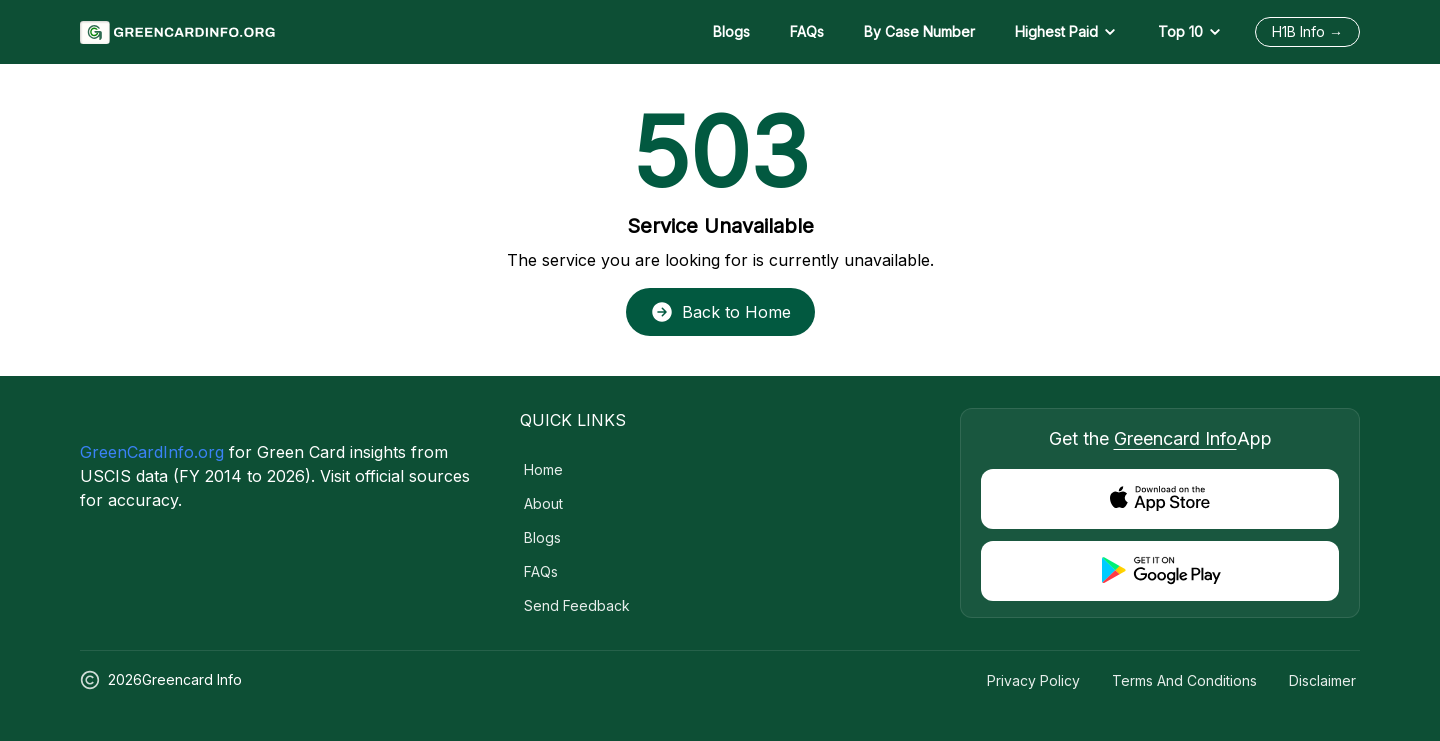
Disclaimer (1322, 680)
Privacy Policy (1033, 680)
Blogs (731, 31)
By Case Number (919, 31)
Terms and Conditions (1184, 680)
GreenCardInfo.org (152, 452)
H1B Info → (1307, 31)
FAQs (807, 31)
